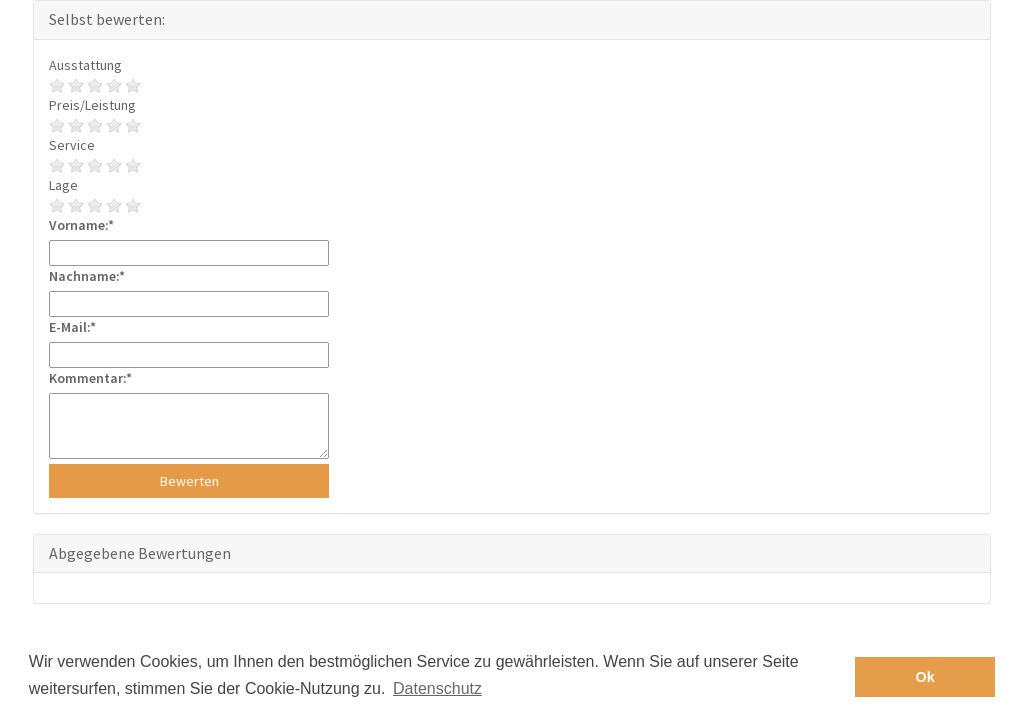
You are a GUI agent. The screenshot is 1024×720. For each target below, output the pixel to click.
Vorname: (78, 225)
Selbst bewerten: (107, 19)
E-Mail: (69, 327)
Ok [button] (925, 677)
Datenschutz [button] (437, 688)
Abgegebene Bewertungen (140, 553)
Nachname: (84, 276)
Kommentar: (87, 378)
